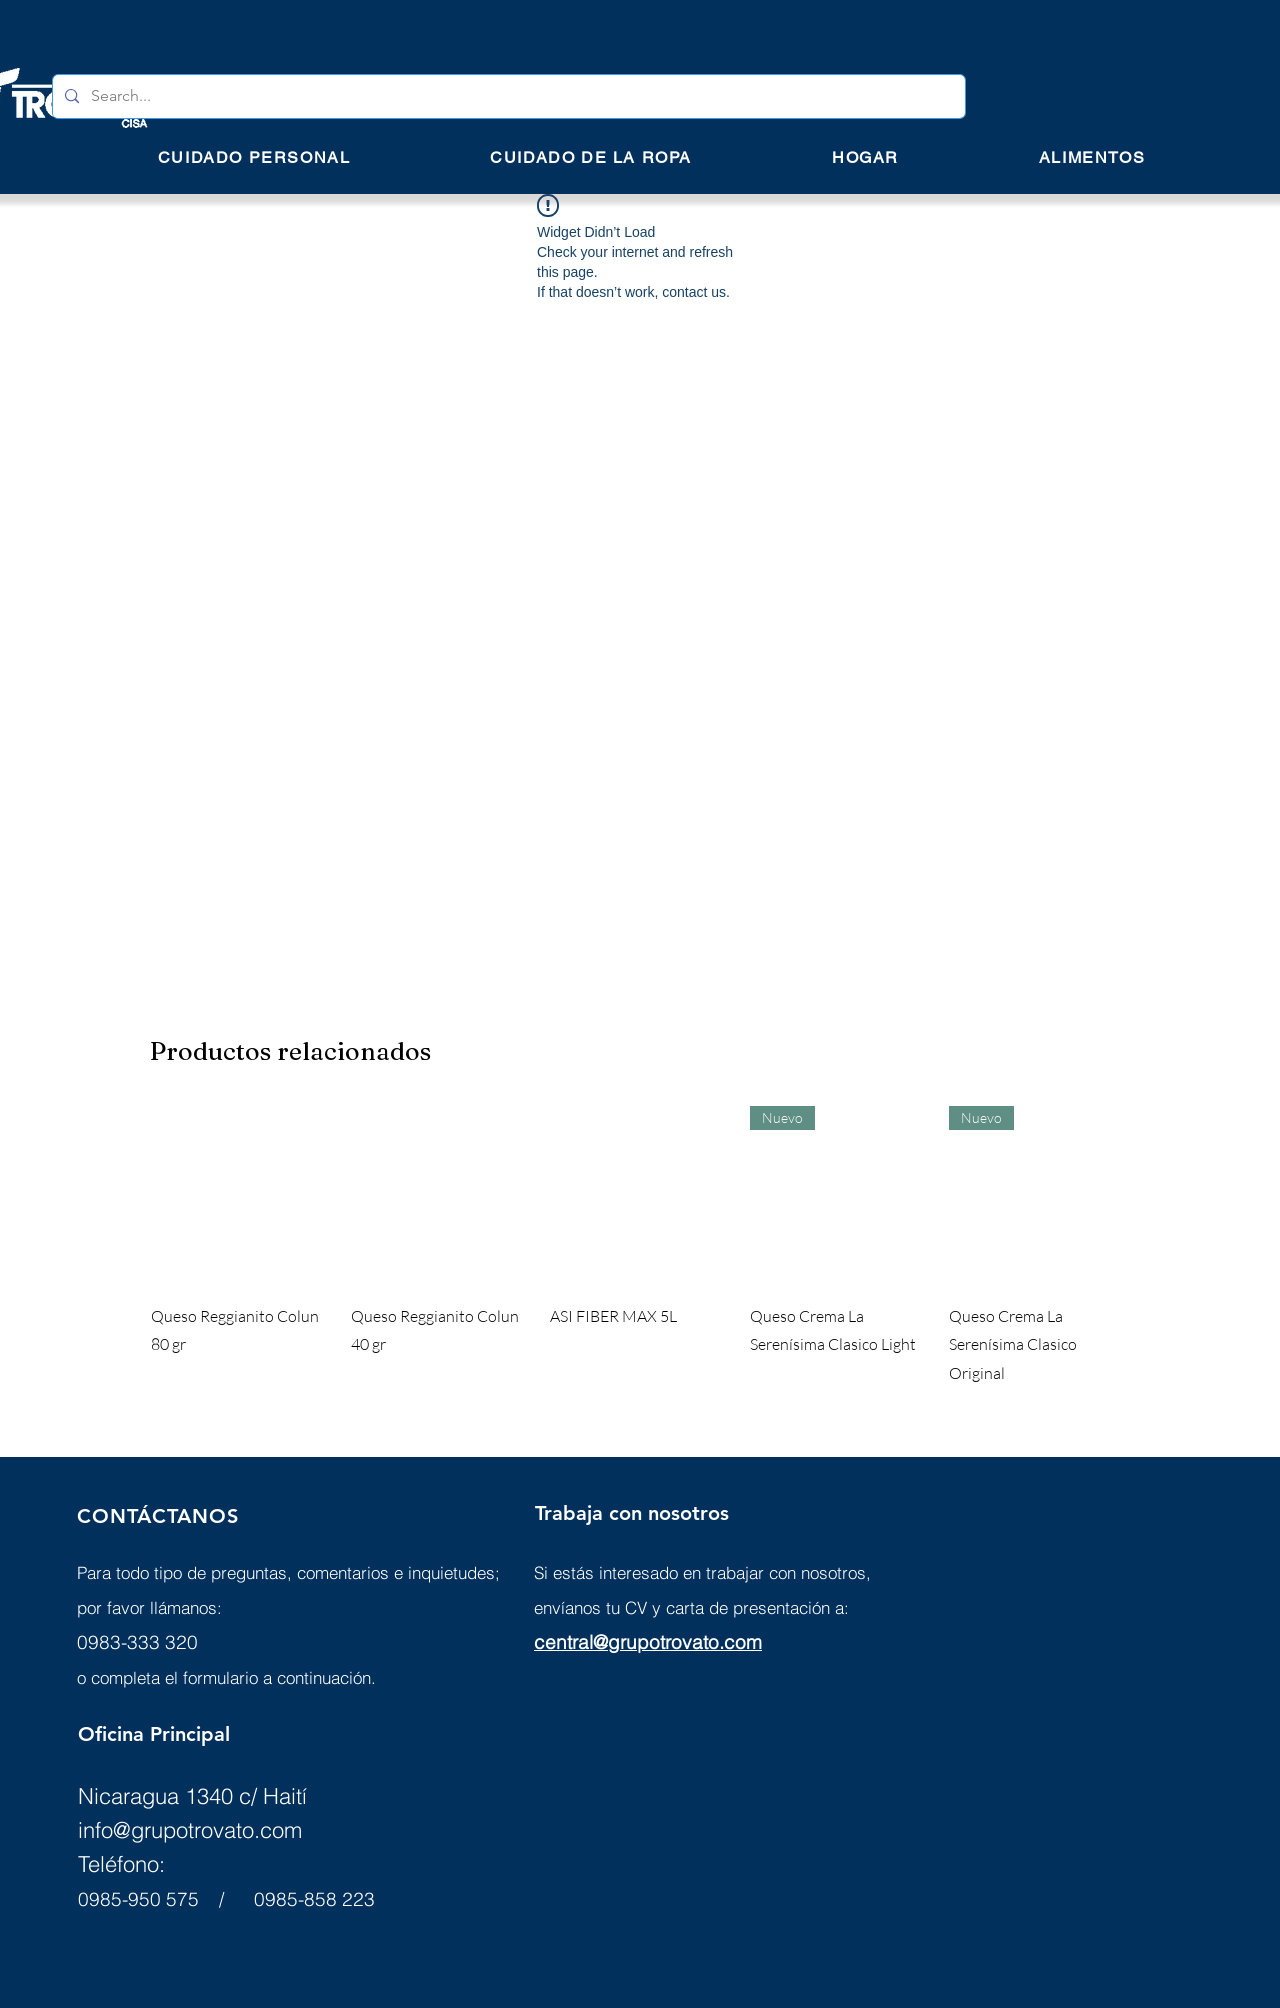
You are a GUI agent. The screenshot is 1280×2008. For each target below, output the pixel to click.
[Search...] (507, 96)
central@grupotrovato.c (634, 1642)
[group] (640, 1247)
